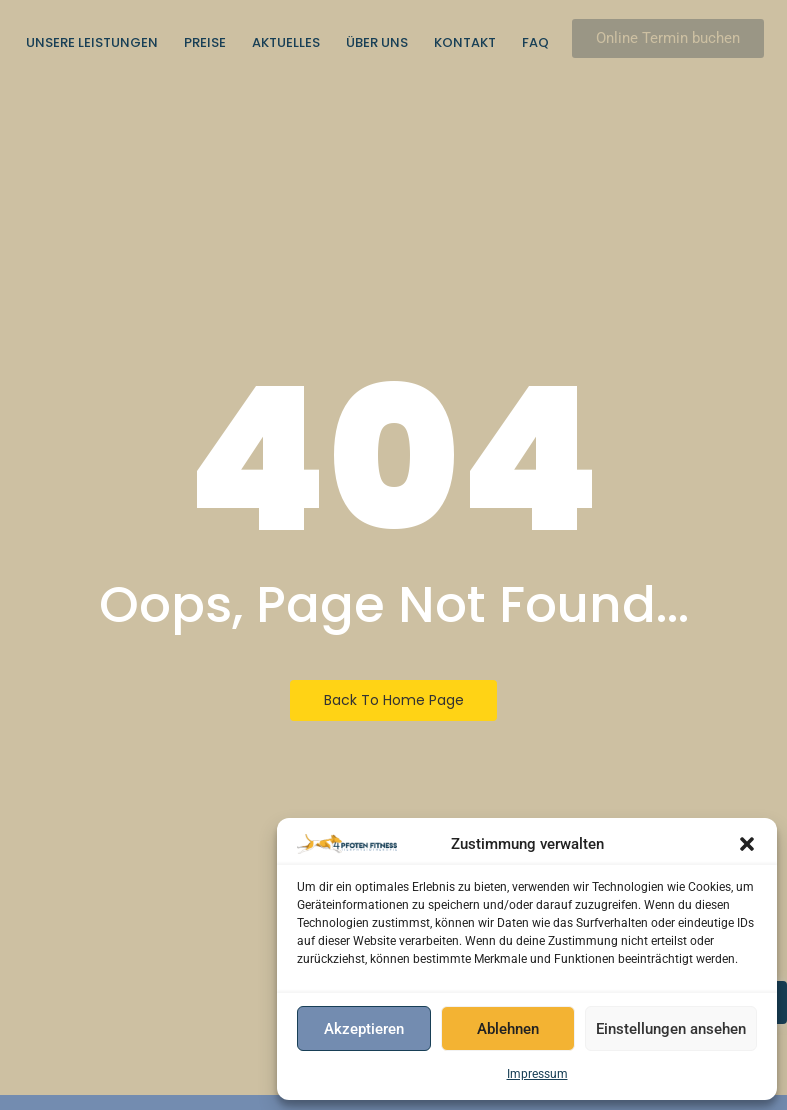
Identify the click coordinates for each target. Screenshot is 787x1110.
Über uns (377, 42)
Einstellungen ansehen (671, 1029)
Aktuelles (286, 42)
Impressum (537, 1074)
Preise (205, 42)
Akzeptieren (364, 1029)
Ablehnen (508, 1029)
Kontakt (465, 42)
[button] (747, 844)
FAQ (535, 42)
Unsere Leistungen (92, 42)
